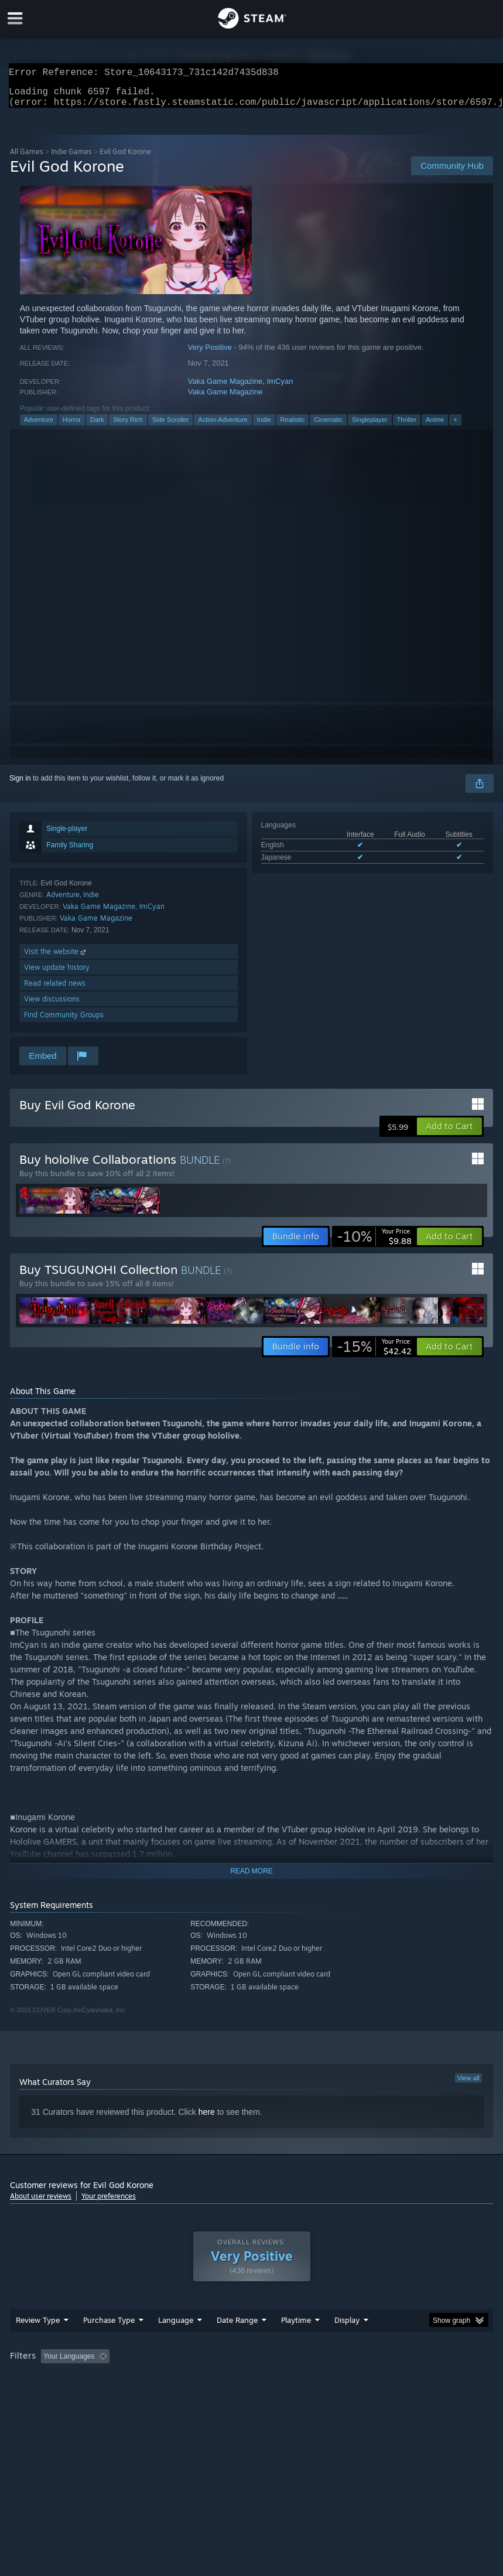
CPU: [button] (102, 2395)
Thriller (407, 426)
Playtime (296, 2343)
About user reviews (40, 2203)
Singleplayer (370, 426)
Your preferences (108, 2203)
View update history (57, 974)
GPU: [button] (141, 2395)
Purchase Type (109, 2343)
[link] (374, 1243)
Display (347, 2343)
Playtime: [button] (278, 2380)
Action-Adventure (222, 426)
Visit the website (56, 958)
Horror (72, 426)
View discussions (52, 1005)
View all (468, 2084)
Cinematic (328, 426)
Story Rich (128, 426)
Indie (264, 426)
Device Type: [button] (193, 2395)
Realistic (292, 426)
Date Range (237, 2343)
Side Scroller (170, 426)
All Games (26, 158)
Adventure (38, 426)
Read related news (54, 990)
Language (175, 2343)
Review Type (38, 2343)
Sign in (20, 785)
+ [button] (455, 426)
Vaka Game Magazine (225, 388)
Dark (97, 426)
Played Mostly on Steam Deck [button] (362, 2380)
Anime (435, 426)
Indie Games (71, 158)
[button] (449, 1133)
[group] (251, 2388)
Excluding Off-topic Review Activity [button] (187, 2380)
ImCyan (280, 388)
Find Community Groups (64, 1021)
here (207, 2119)
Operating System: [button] (42, 2395)
